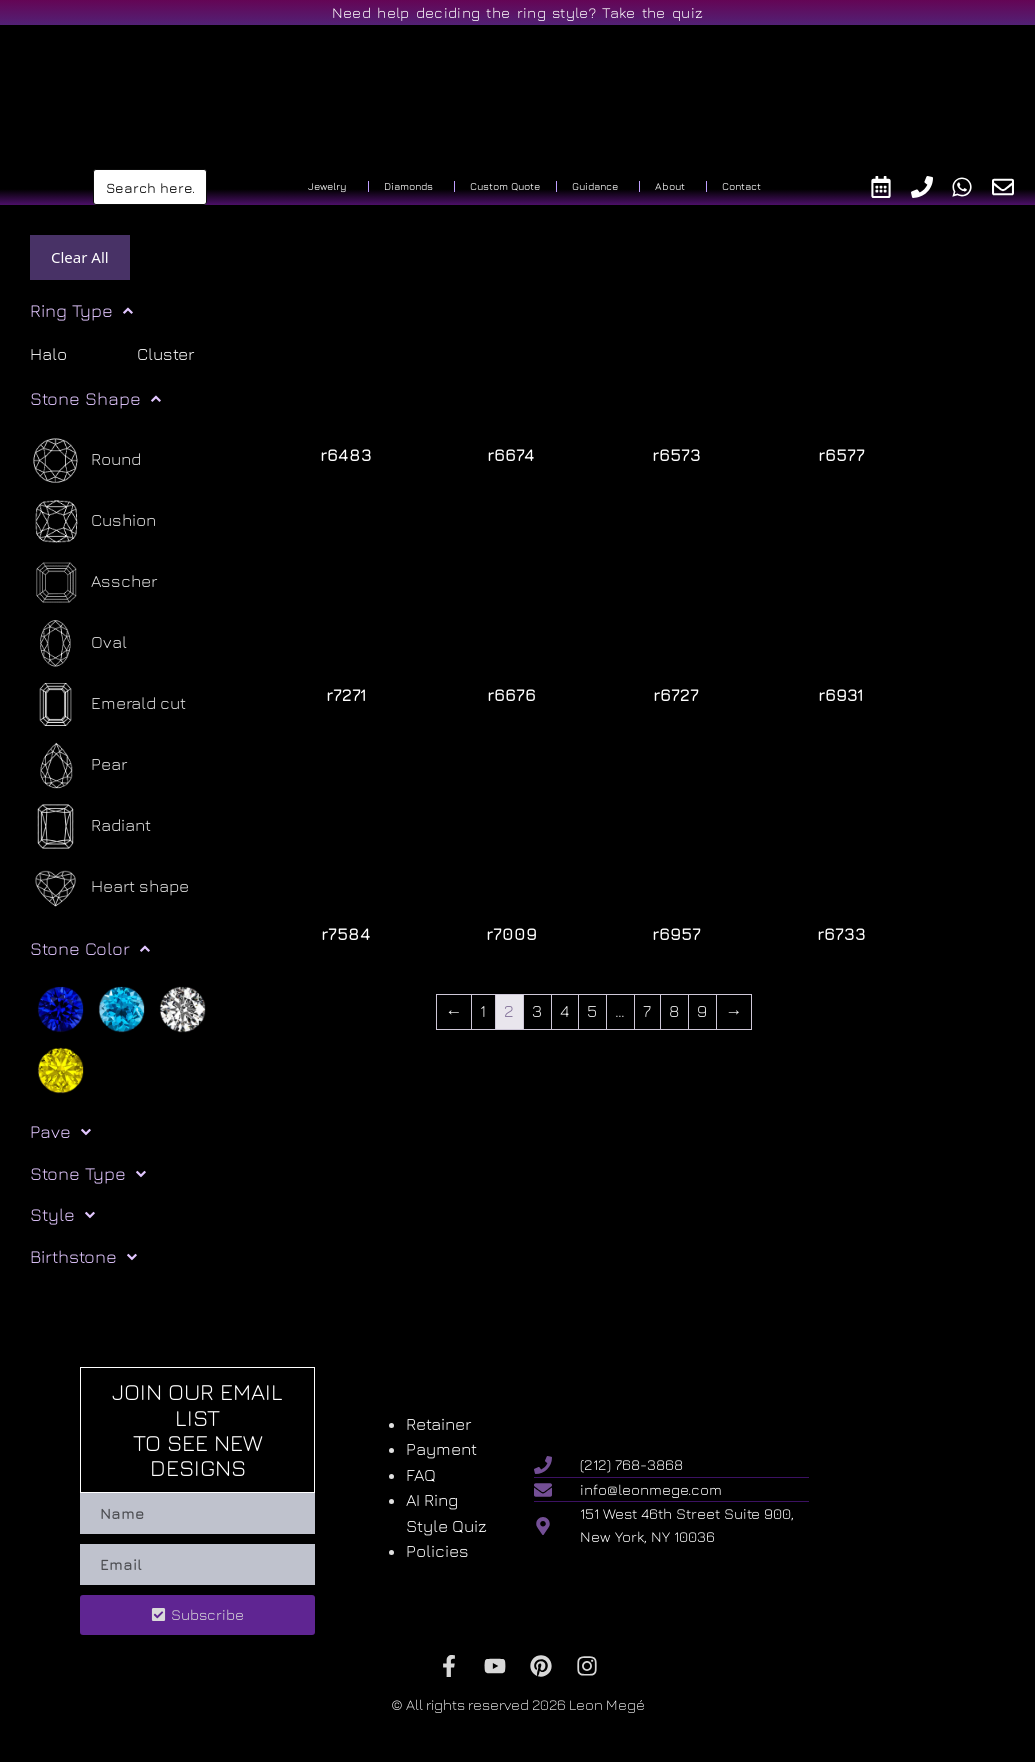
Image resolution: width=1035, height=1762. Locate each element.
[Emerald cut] (108, 704)
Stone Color (90, 949)
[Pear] (78, 765)
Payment (441, 1449)
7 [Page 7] (647, 1011)
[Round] (85, 460)
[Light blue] (121, 1008)
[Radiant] (90, 826)
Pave (60, 1132)
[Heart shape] (109, 887)
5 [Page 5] (592, 1011)
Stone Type (88, 1174)
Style (62, 1215)
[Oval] (78, 643)
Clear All (80, 257)
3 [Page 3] (537, 1011)
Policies (437, 1551)
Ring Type (81, 311)
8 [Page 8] (674, 1011)
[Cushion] (93, 521)
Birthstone (83, 1257)
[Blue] (60, 1008)
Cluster (165, 354)
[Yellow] (60, 1069)
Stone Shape (95, 399)
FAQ (421, 1475)
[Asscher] (93, 582)
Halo (48, 354)
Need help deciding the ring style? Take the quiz (517, 12)
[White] (182, 1008)
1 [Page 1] (483, 1011)
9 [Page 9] (702, 1011)
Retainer (438, 1424)
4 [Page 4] (564, 1011)
